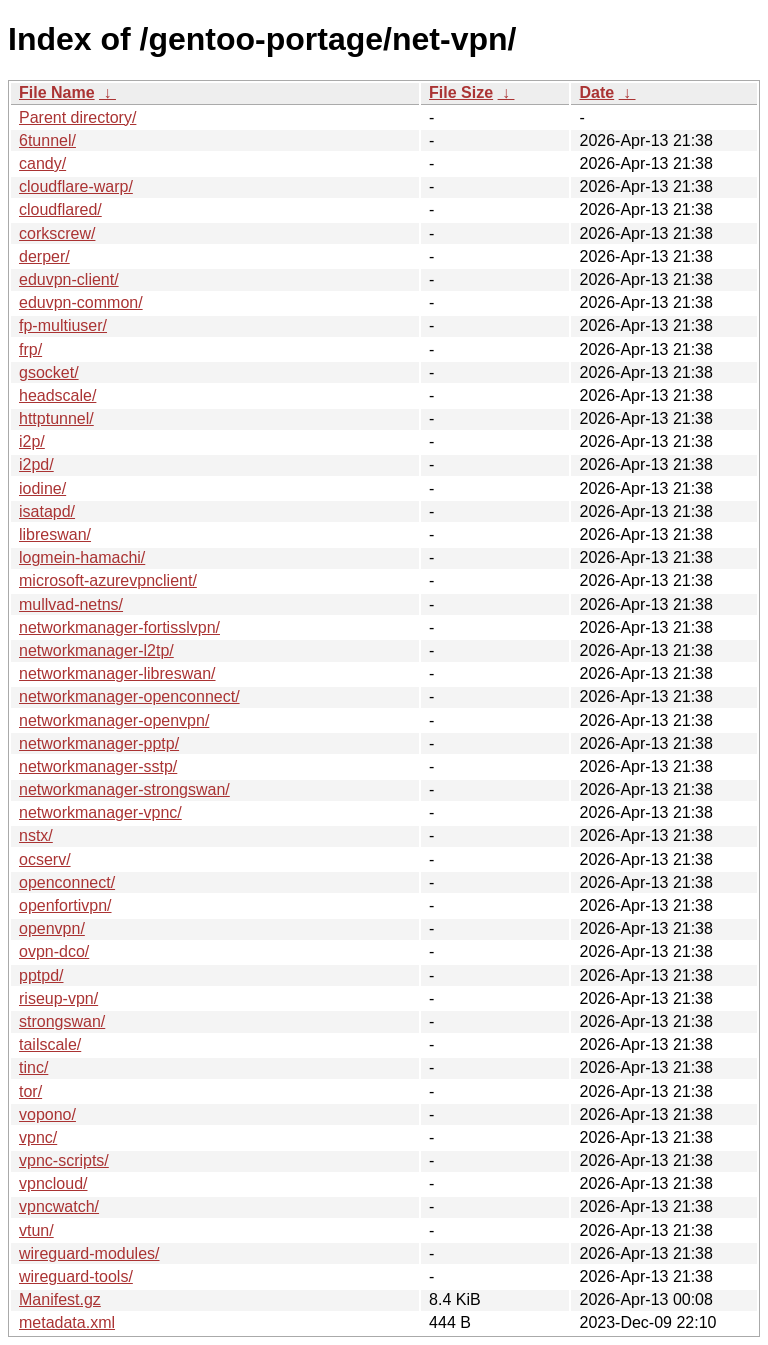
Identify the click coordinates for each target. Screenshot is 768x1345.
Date (596, 92)
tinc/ (33, 1067)
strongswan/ (62, 1021)
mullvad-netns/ (71, 604)
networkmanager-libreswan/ (117, 673)
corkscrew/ (57, 233)
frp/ (30, 349)
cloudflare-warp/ (76, 186)
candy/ (42, 163)
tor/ (30, 1091)
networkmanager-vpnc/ (100, 812)
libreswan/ (55, 534)
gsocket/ (49, 372)
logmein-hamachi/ (82, 557)
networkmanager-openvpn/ (114, 720)
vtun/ (36, 1230)
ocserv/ (45, 859)
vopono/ (47, 1114)
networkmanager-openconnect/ (129, 696)
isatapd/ (47, 511)
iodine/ (42, 488)
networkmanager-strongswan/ (124, 789)
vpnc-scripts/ (64, 1160)
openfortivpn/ (65, 905)
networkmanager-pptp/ (99, 743)
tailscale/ (50, 1044)
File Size (461, 92)
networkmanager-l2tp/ (96, 650)
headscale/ (57, 395)
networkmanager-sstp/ (98, 766)
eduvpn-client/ (69, 279)
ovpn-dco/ (54, 951)
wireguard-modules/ (89, 1253)
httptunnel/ (56, 418)
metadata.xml (67, 1322)
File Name (57, 92)
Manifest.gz (60, 1299)
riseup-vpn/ (58, 998)
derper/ (44, 256)
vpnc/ (38, 1137)
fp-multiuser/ (63, 325)
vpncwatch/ (59, 1206)
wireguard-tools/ (76, 1276)
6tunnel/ (47, 140)
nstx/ (36, 835)
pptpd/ (41, 975)
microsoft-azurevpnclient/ (108, 580)
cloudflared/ (60, 209)
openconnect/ (67, 882)
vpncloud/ (53, 1183)
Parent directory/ (77, 117)
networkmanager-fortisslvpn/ (119, 627)
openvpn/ (52, 928)
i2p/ (32, 441)
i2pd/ (36, 464)
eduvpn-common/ (81, 302)
